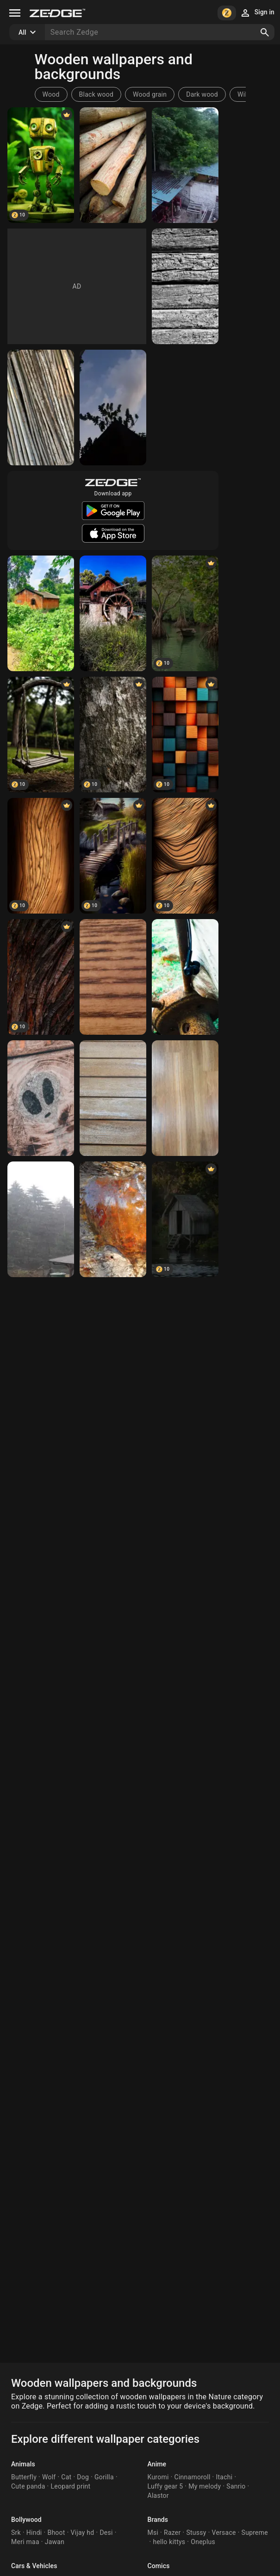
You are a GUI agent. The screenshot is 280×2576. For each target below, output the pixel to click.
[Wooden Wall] (185, 286)
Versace (224, 2532)
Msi (153, 2532)
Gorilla (104, 2477)
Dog (83, 2477)
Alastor (158, 2495)
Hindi (34, 2532)
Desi (106, 2532)
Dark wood (202, 94)
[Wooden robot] (40, 165)
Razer (172, 2532)
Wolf (49, 2477)
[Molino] (113, 613)
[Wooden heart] (113, 1219)
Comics (159, 2566)
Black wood (96, 94)
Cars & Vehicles (34, 2566)
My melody (204, 2486)
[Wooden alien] (40, 1098)
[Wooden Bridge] (113, 856)
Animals (23, 2464)
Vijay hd (82, 2532)
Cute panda (28, 2486)
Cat (66, 2477)
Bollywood (26, 2519)
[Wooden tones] (185, 977)
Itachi (224, 2477)
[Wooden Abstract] (40, 856)
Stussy (196, 2532)
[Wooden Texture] (113, 734)
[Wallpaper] (40, 977)
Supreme (255, 2532)
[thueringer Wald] (40, 1219)
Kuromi (158, 2477)
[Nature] (185, 165)
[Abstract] (185, 734)
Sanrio (235, 2486)
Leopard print (70, 2486)
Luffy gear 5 (165, 2486)
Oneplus (203, 2541)
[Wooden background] (185, 1098)
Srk (16, 2532)
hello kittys (169, 2541)
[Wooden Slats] (113, 1098)
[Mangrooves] (185, 613)
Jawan (54, 2541)
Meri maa (25, 2541)
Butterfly (24, 2477)
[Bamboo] (40, 407)
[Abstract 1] (185, 856)
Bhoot (56, 2532)
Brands (158, 2519)
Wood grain (150, 94)
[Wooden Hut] (185, 1219)
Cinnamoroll (192, 2477)
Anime (157, 2464)
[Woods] (113, 165)
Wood (51, 94)
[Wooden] (40, 734)
